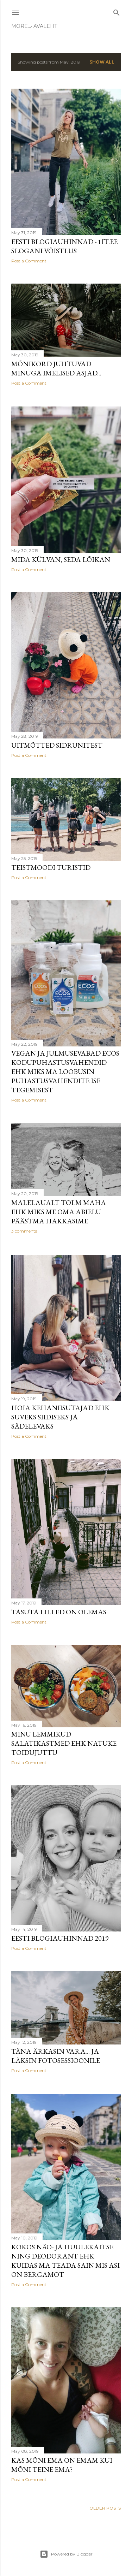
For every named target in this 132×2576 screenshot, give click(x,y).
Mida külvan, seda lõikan (60, 559)
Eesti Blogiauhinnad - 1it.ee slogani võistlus (64, 246)
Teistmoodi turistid (50, 868)
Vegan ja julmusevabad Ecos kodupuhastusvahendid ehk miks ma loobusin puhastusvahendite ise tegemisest (65, 1073)
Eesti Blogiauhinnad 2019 (60, 1940)
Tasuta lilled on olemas (58, 1613)
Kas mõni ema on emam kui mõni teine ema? (61, 2467)
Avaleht (25, 26)
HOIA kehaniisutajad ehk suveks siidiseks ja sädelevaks (60, 1417)
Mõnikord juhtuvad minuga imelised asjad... (56, 369)
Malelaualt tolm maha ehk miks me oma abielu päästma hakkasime (58, 1213)
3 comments (24, 1232)
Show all (101, 62)
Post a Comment (28, 260)
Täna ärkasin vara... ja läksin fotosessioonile (55, 2058)
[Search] (116, 11)
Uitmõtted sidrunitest (56, 745)
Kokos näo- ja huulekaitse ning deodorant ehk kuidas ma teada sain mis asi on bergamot (65, 2262)
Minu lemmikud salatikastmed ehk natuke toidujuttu (64, 1745)
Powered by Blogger (66, 2554)
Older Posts (105, 2510)
